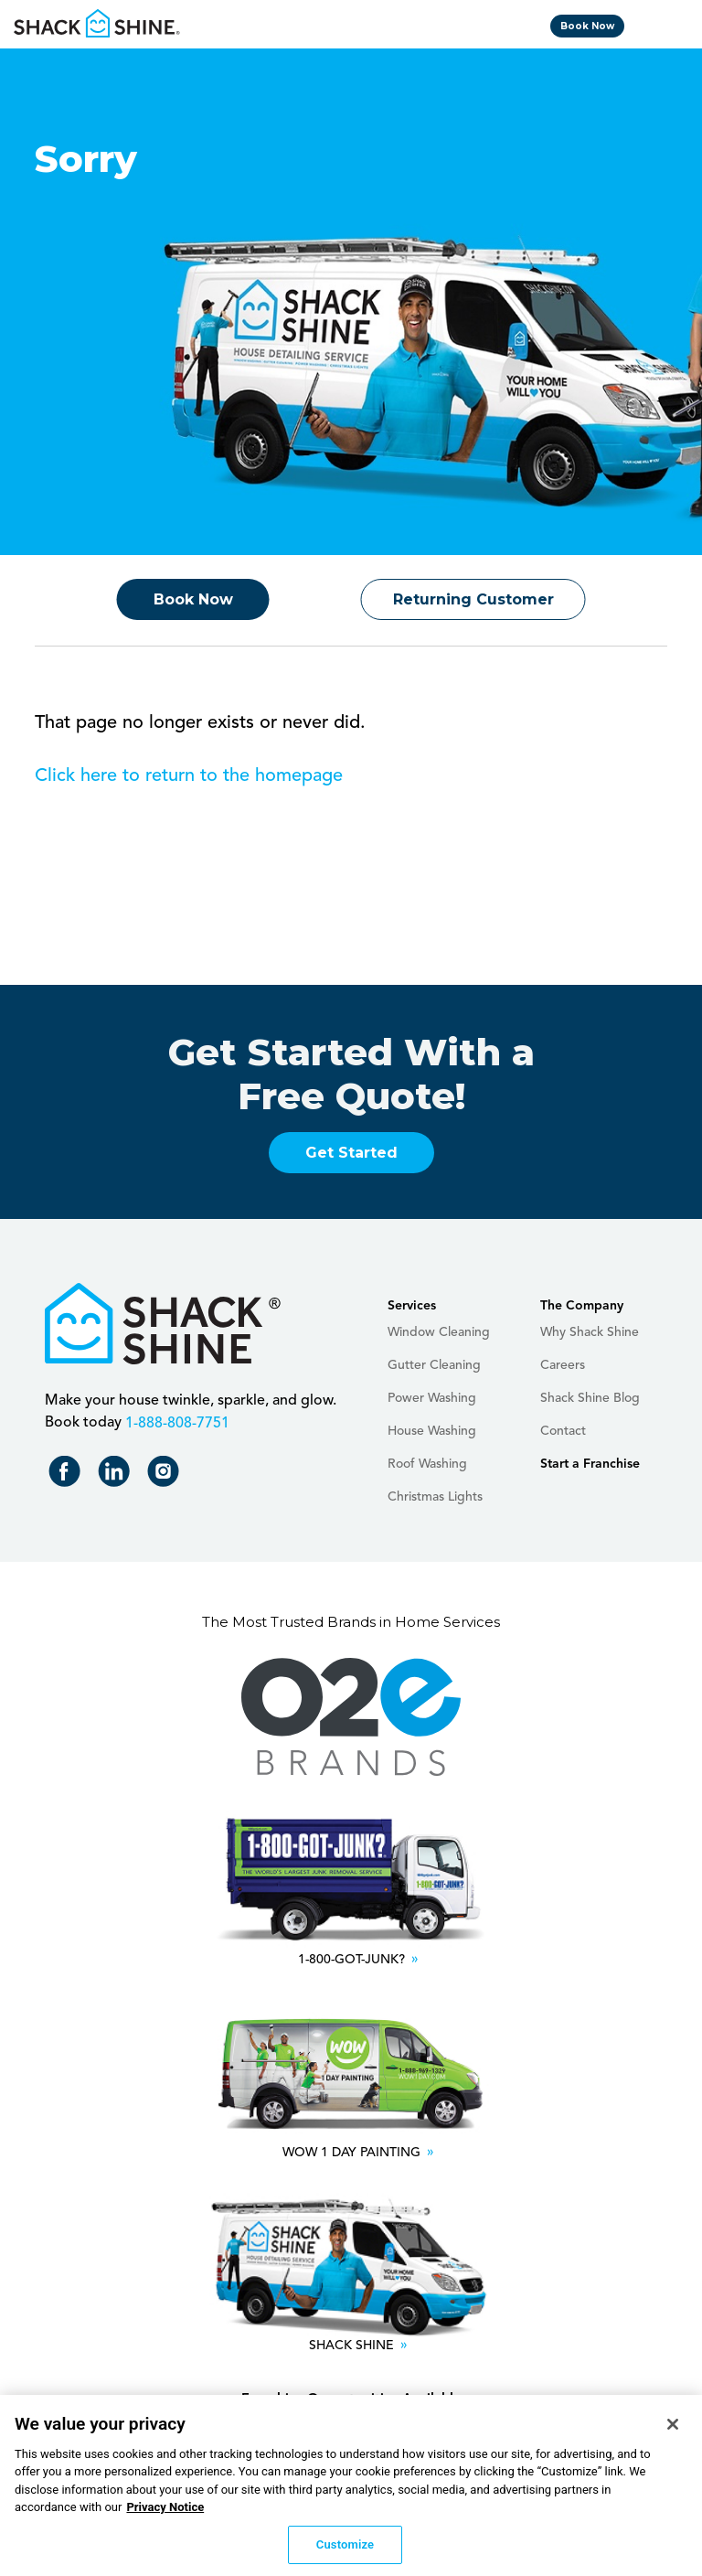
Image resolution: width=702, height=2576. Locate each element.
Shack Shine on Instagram (166, 1475)
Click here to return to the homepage (189, 776)
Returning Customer (473, 599)
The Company (581, 1305)
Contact (563, 1431)
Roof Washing (427, 1464)
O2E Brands (351, 1717)
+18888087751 (175, 1423)
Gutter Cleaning (434, 1365)
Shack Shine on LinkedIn (117, 1475)
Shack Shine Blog (590, 1398)
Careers (562, 1365)
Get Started (351, 1152)
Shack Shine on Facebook (68, 1475)
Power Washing (432, 1398)
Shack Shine (97, 23)
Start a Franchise (590, 1464)
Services (412, 1305)
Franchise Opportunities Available (351, 2400)
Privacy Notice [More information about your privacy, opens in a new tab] (165, 2513)
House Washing (432, 1431)
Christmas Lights (435, 1497)
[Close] (673, 2430)
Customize (345, 2551)
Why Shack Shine (589, 1332)
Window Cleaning (439, 1332)
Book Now (587, 26)
